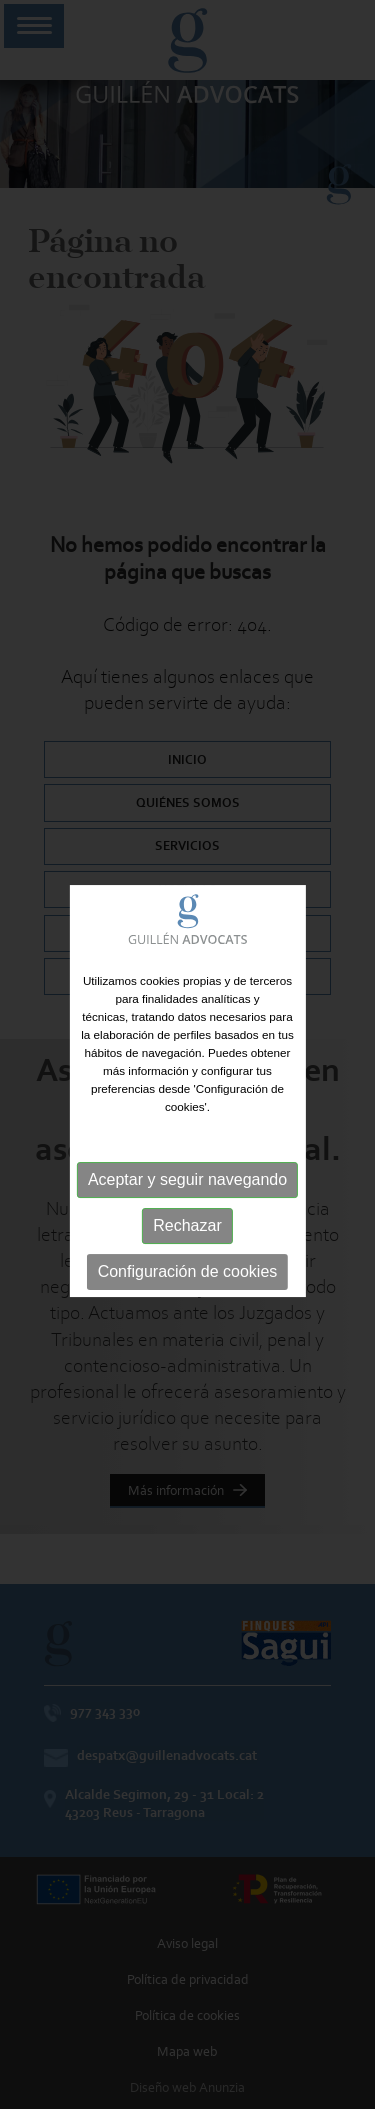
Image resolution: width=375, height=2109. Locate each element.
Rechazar (187, 1234)
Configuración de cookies (188, 1280)
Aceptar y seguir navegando (187, 1188)
